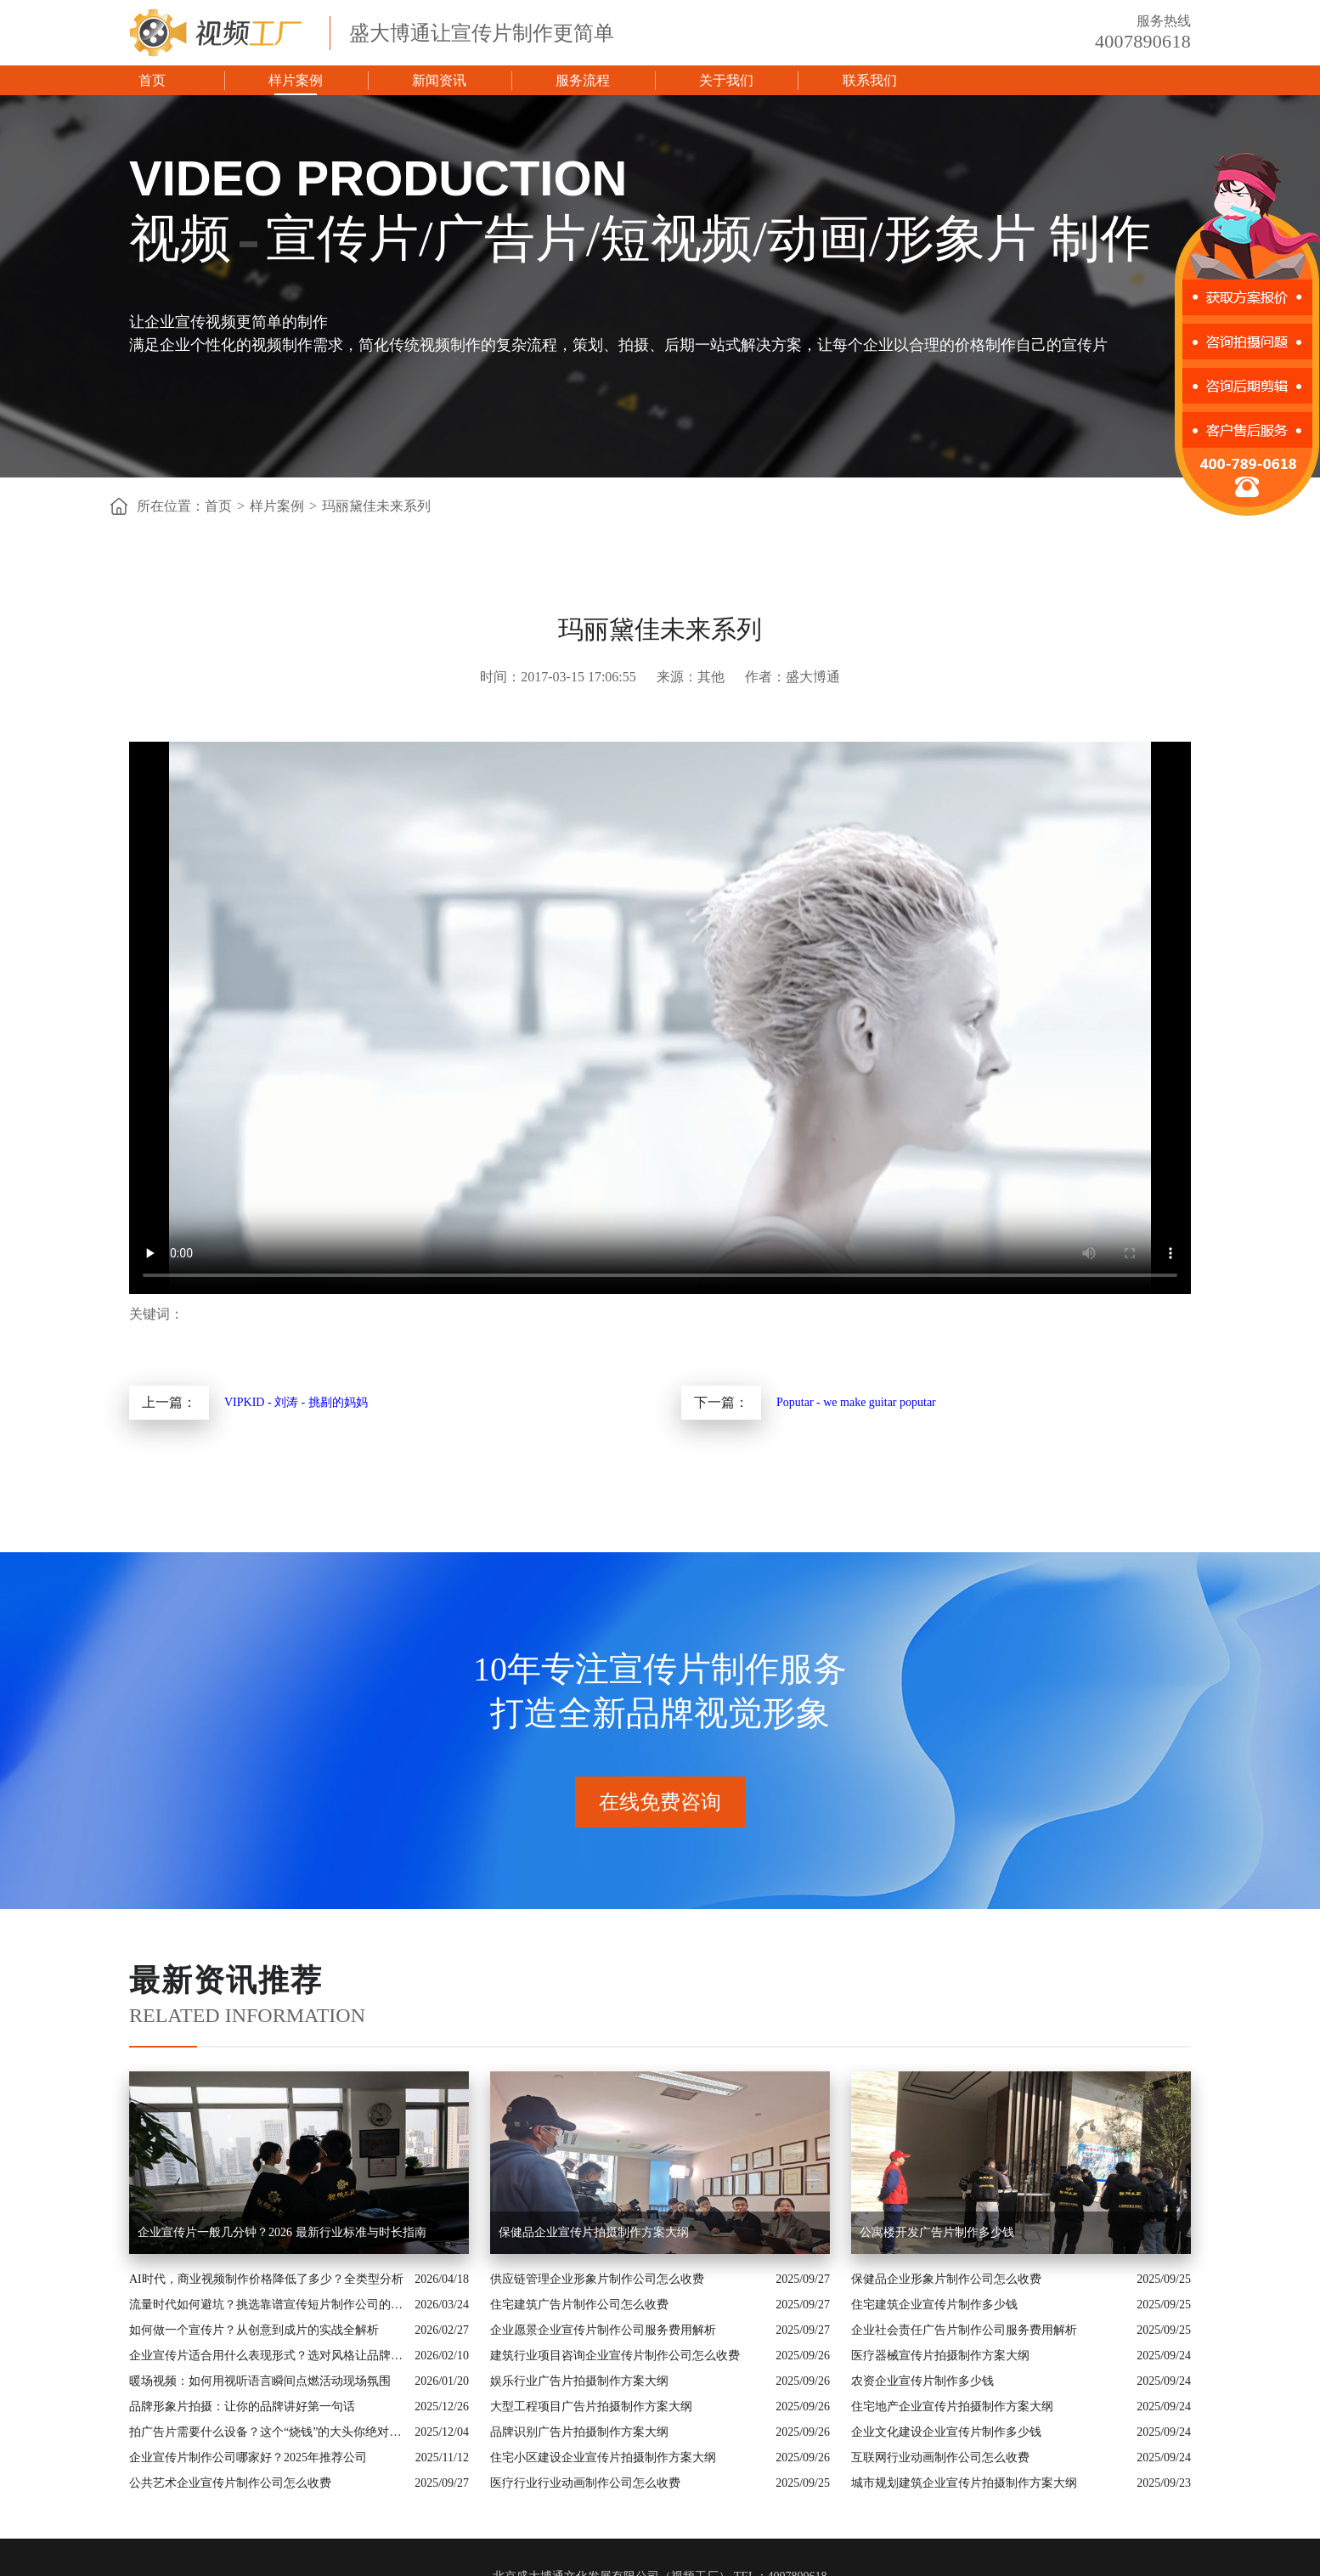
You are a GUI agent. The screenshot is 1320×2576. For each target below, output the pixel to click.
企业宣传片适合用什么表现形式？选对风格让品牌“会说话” (267, 2355)
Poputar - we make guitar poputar (856, 1402)
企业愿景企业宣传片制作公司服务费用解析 (603, 2330)
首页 (152, 80)
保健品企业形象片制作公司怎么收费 (946, 2279)
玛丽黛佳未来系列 (376, 506)
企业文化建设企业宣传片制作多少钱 (946, 2432)
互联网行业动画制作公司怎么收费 (940, 2457)
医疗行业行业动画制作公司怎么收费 (585, 2483)
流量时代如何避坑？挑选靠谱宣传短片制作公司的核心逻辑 (267, 2304)
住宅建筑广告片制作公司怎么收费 (579, 2304)
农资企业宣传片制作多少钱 (922, 2381)
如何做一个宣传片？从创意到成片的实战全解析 (254, 2330)
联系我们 (870, 80)
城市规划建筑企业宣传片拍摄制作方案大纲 (964, 2483)
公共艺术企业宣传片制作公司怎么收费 (230, 2483)
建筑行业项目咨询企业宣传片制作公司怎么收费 (615, 2355)
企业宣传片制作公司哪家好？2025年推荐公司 (248, 2457)
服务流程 (583, 80)
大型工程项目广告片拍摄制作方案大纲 (591, 2406)
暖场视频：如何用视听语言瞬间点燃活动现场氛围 (260, 2381)
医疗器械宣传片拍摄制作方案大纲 (940, 2355)
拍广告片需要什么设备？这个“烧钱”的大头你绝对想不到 (267, 2432)
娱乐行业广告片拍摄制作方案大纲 (579, 2381)
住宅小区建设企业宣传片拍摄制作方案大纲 (603, 2457)
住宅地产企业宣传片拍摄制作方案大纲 (952, 2406)
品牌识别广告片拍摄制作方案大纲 (579, 2432)
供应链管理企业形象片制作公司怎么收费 (597, 2279)
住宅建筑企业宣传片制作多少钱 (934, 2304)
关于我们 (726, 80)
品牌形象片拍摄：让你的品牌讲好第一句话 (242, 2406)
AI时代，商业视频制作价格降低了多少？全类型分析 (266, 2279)
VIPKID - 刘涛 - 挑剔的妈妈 (296, 1402)
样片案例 (295, 80)
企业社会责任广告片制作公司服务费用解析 (964, 2330)
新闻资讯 (439, 80)
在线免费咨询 (660, 1802)
